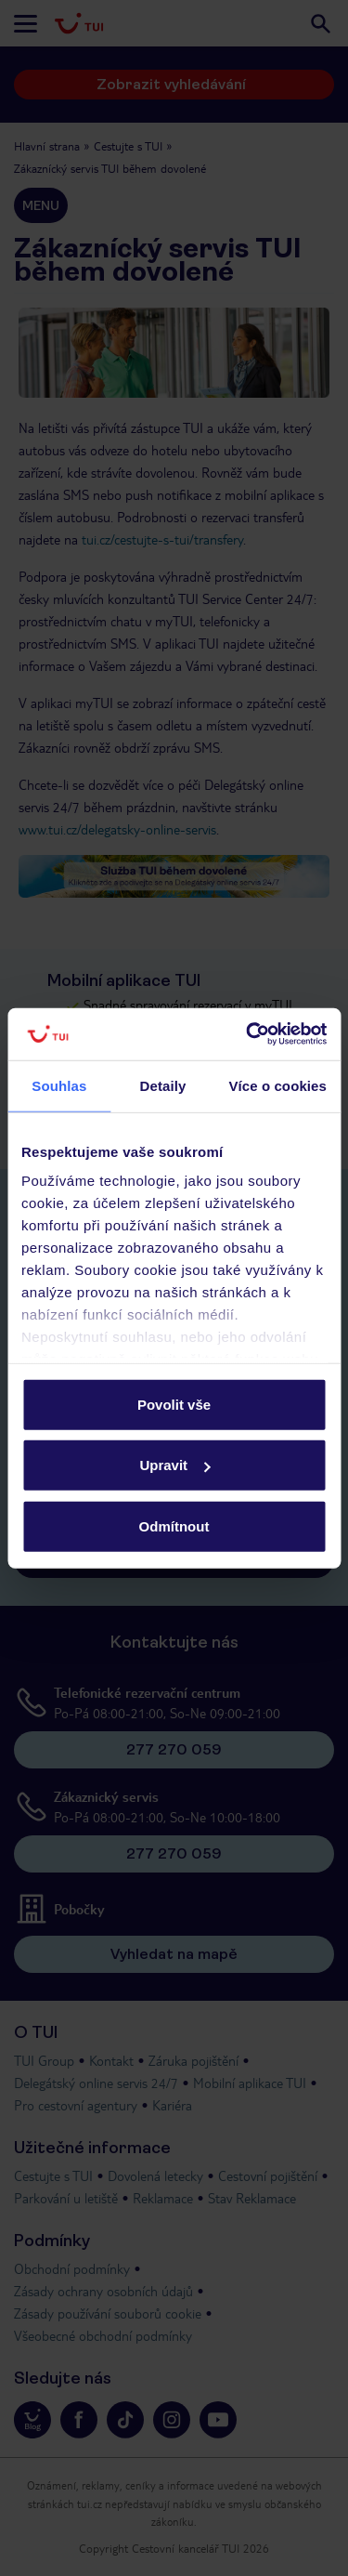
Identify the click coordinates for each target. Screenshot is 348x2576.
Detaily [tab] (163, 1085)
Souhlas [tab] (59, 1085)
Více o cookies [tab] (277, 1085)
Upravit (174, 1465)
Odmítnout (174, 1525)
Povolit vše (174, 1404)
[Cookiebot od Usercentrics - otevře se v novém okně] (248, 1034)
